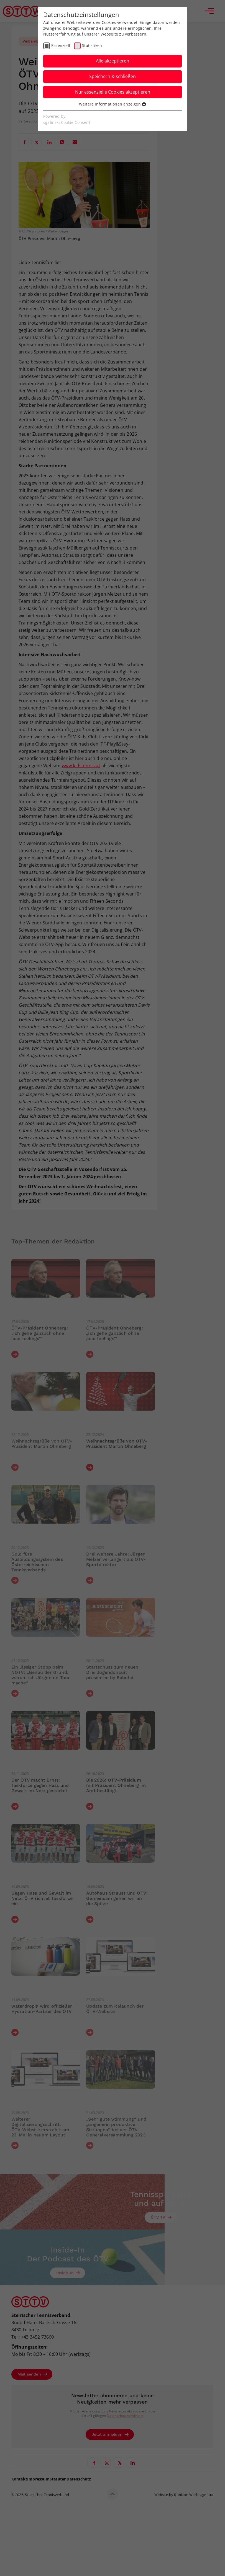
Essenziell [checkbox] (60, 45)
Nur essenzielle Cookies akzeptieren (112, 92)
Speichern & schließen (112, 76)
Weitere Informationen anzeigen (112, 104)
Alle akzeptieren (112, 61)
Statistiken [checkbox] (92, 45)
